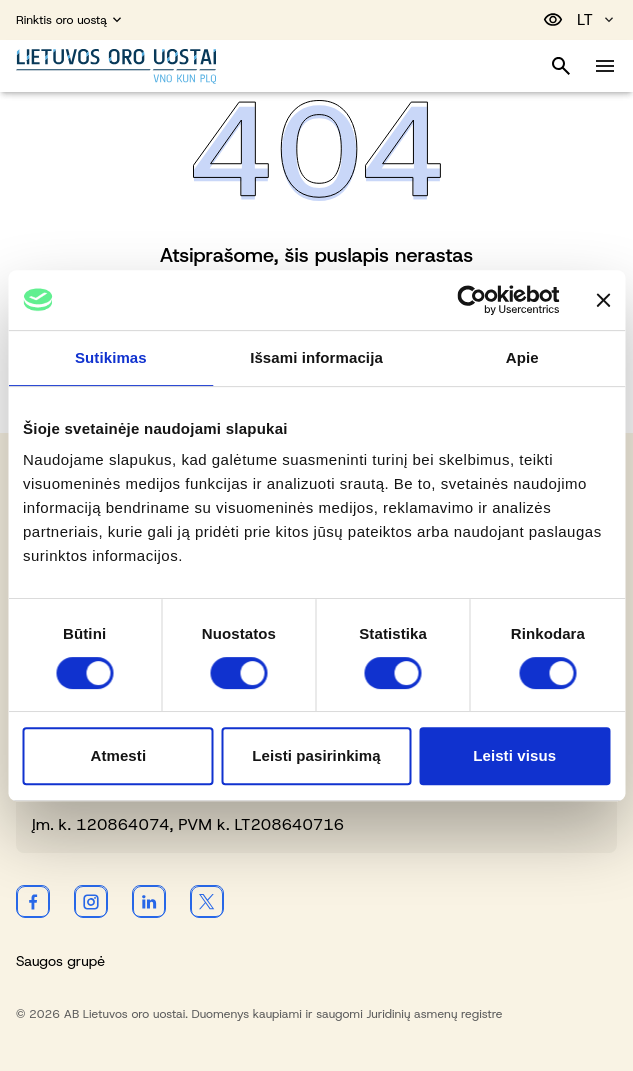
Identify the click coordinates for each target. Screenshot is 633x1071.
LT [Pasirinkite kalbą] (597, 19)
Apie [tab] (522, 357)
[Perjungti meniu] (605, 66)
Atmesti (118, 755)
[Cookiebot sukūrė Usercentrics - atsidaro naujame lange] (471, 300)
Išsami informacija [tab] (316, 357)
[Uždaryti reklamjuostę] (603, 300)
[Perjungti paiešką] (561, 66)
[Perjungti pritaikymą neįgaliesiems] (553, 20)
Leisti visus (514, 755)
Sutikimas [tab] (111, 357)
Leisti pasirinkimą (316, 755)
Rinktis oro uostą (70, 20)
